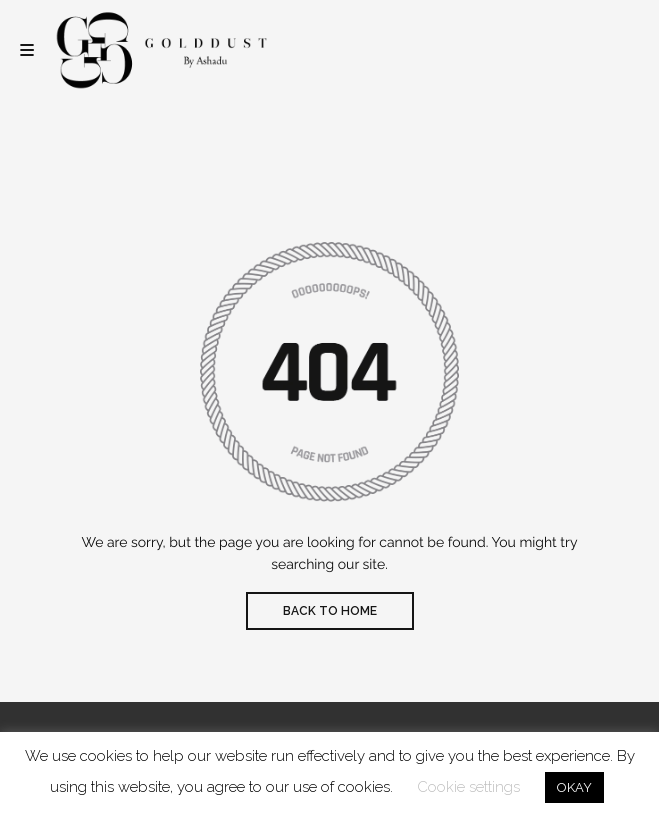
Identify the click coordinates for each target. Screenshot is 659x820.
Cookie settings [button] (468, 787)
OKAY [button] (574, 787)
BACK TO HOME (330, 611)
